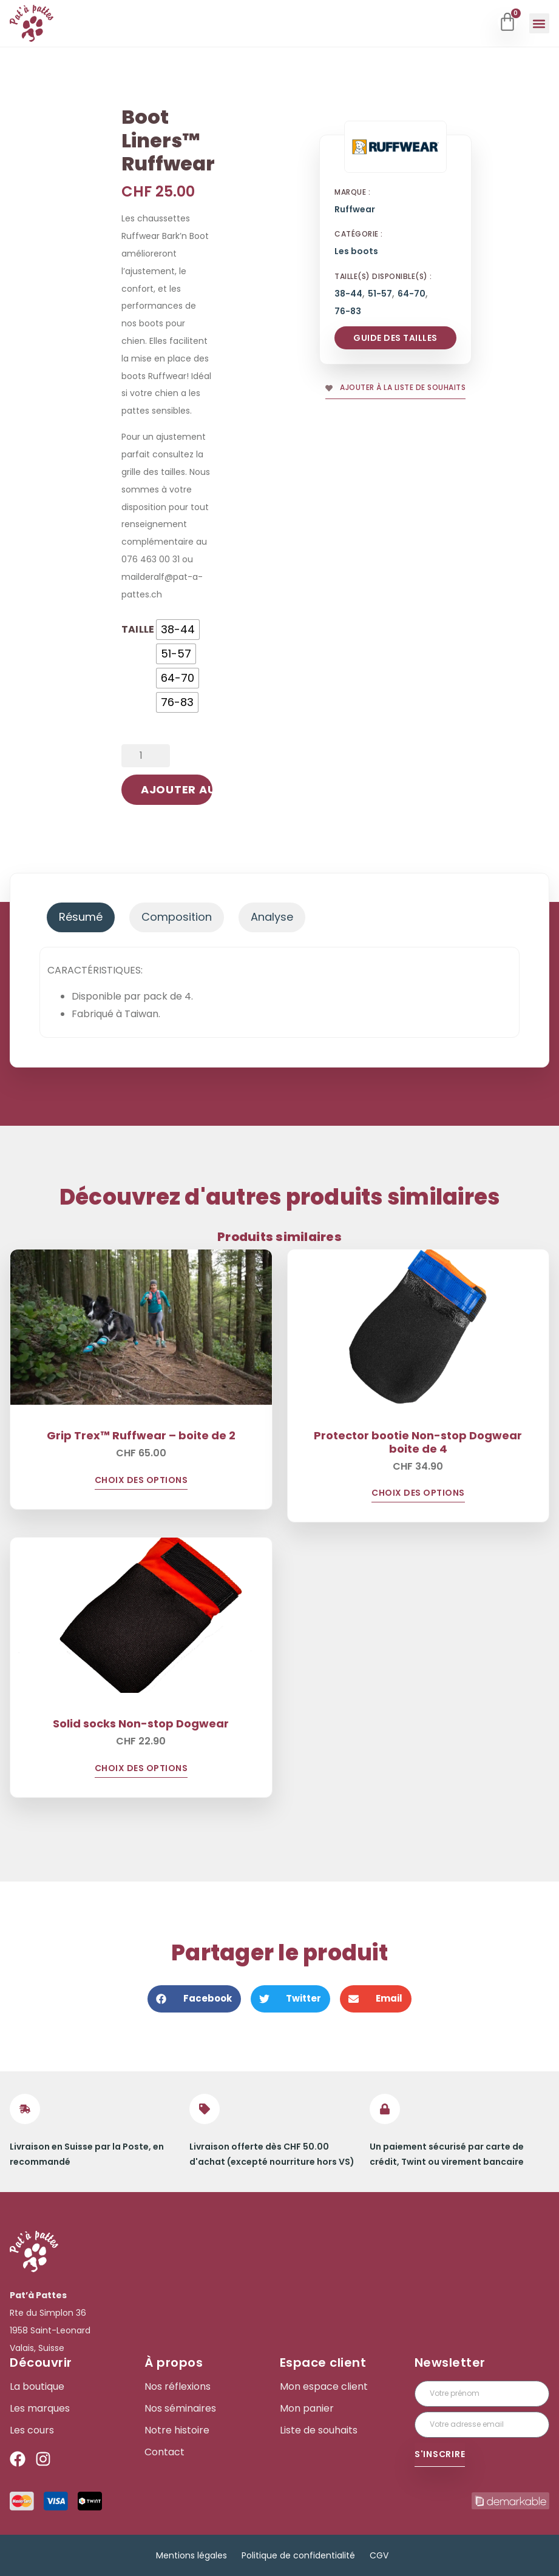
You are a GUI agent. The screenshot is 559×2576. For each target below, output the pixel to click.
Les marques (40, 2409)
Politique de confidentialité (298, 2555)
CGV (379, 2555)
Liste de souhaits (318, 2430)
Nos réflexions (177, 2387)
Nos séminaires (180, 2409)
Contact (164, 2452)
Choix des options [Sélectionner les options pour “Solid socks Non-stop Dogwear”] (141, 1769)
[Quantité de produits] (145, 755)
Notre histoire (176, 2430)
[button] (539, 23)
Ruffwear (354, 209)
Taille (138, 628)
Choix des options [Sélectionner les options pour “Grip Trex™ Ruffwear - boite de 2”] (141, 1481)
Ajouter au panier (176, 789)
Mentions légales (191, 2555)
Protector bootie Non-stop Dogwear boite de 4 (418, 1442)
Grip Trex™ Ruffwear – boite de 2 (141, 1435)
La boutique (37, 2387)
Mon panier (307, 2409)
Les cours (32, 2430)
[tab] (81, 917)
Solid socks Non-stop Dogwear (141, 1723)
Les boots (356, 251)
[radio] (178, 629)
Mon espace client (324, 2387)
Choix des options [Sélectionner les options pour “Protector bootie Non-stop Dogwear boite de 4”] (418, 1493)
